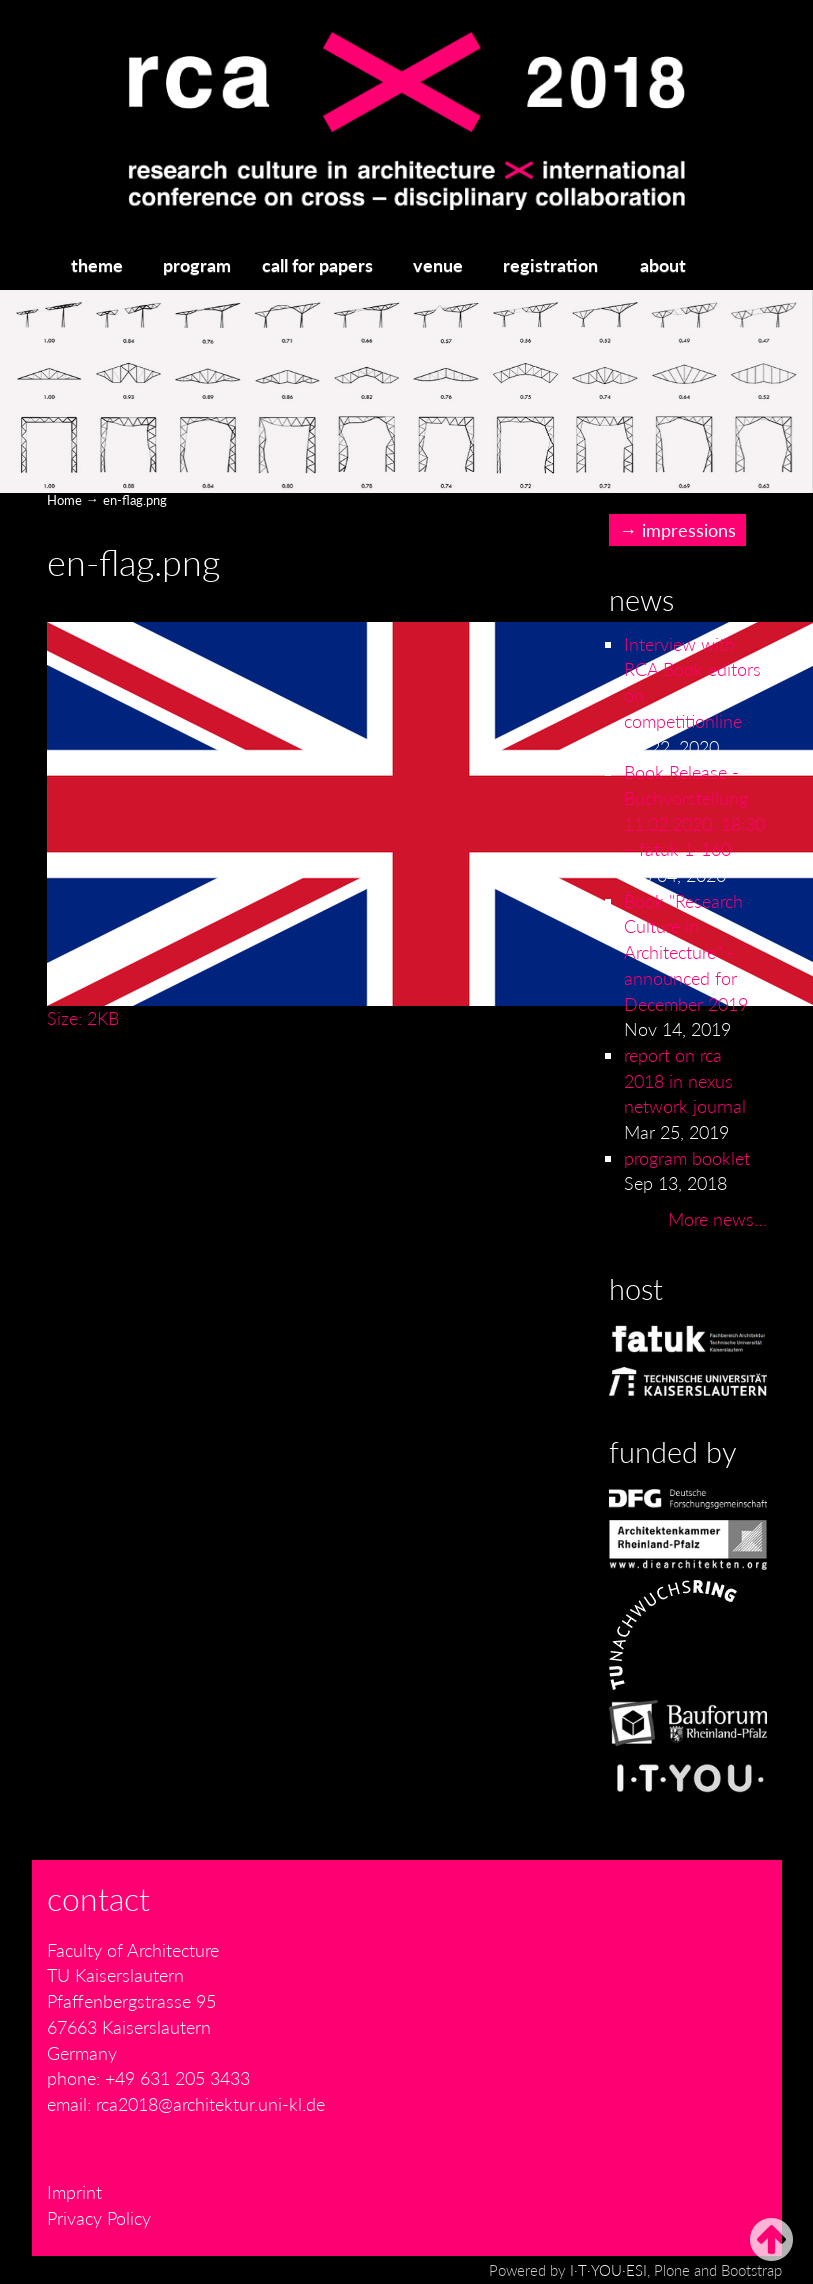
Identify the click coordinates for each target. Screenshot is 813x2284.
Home (64, 500)
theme (97, 265)
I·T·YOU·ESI (608, 2270)
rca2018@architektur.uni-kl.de (210, 2104)
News (641, 600)
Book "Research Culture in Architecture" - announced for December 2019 (686, 952)
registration (550, 265)
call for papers (317, 265)
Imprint (74, 2192)
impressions (689, 530)
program (197, 265)
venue (438, 265)
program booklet (687, 1158)
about (663, 265)
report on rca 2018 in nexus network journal (685, 1080)
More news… (717, 1219)
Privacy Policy (99, 2218)
